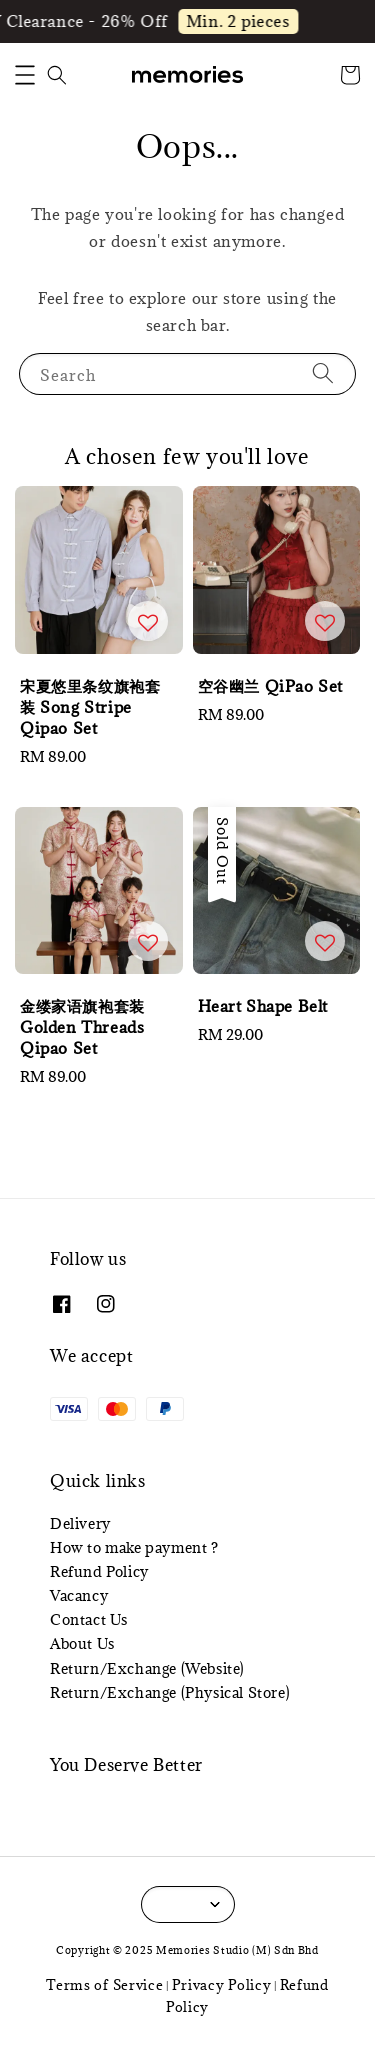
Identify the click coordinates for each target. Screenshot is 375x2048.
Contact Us (89, 1619)
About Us (82, 1643)
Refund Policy (99, 1571)
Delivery (80, 1523)
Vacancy (79, 1595)
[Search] (323, 373)
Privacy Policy (222, 1985)
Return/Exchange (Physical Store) (170, 1692)
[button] (25, 75)
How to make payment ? (134, 1547)
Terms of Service (104, 1985)
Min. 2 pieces (242, 21)
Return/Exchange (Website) (147, 1668)
